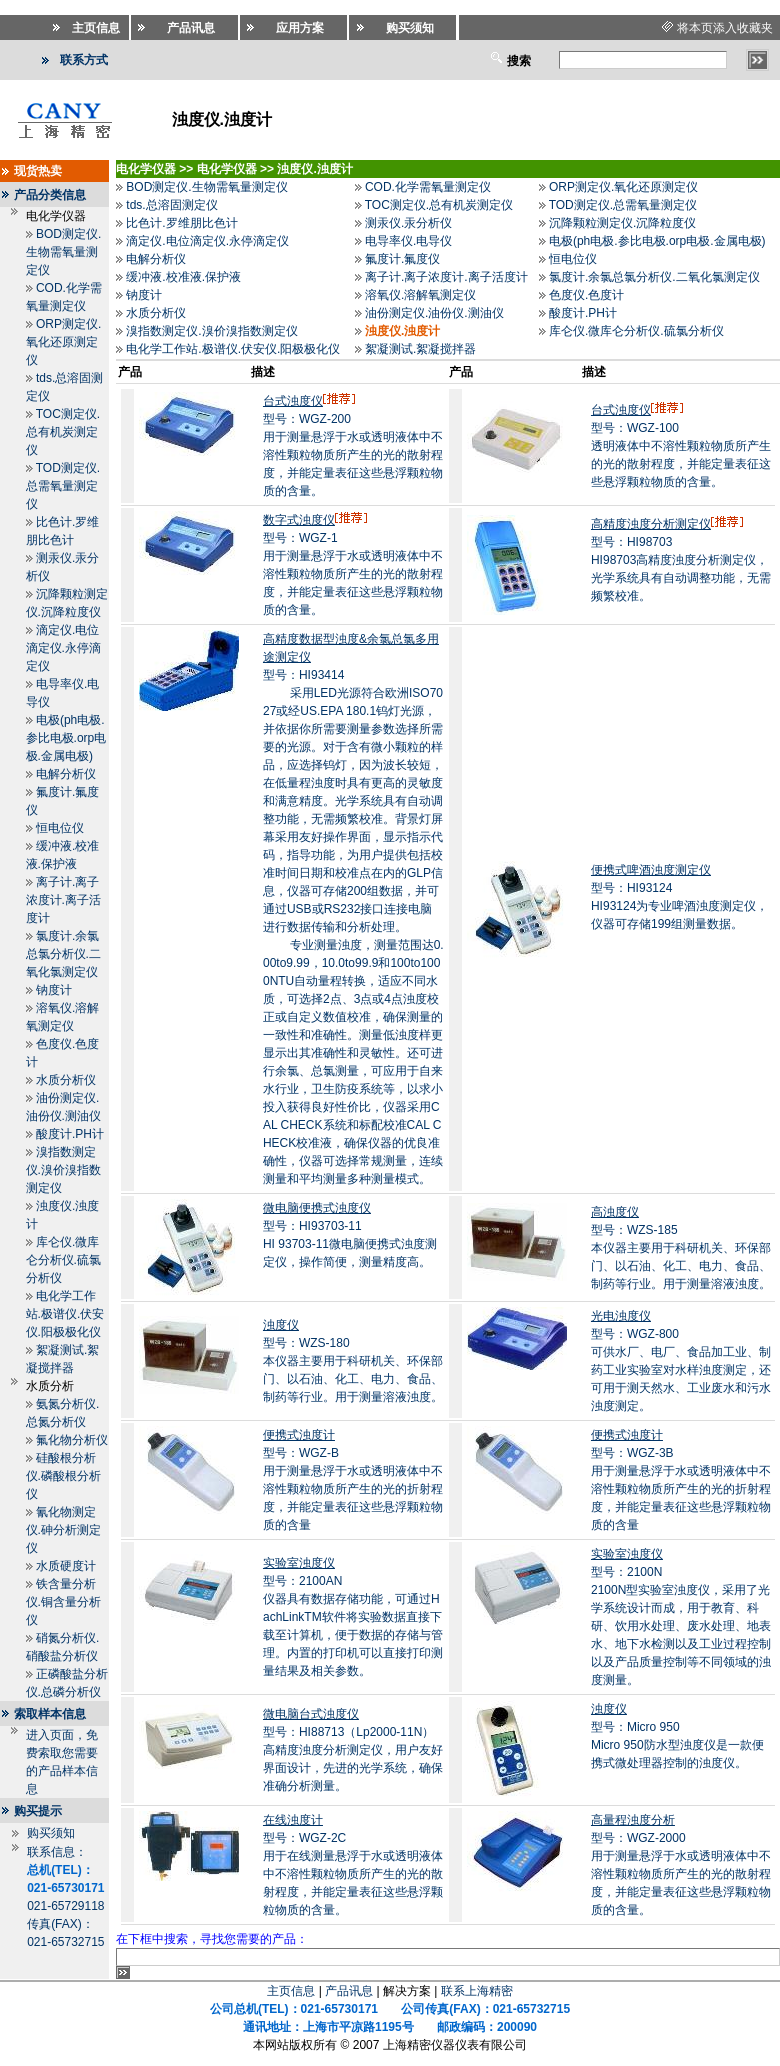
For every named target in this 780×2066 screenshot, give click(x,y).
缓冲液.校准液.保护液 (183, 277)
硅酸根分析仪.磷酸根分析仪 (63, 1476)
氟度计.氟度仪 (402, 259)
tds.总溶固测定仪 (171, 205)
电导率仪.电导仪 (408, 241)
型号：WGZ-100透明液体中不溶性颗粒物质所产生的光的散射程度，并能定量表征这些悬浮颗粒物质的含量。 (681, 446)
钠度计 (54, 990)
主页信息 (291, 1991)
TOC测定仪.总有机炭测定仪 (63, 432)
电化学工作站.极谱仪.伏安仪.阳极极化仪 (65, 1314)
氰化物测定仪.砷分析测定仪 (63, 1530)
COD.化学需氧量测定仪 (428, 187)
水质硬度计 (66, 1566)
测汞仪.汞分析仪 (408, 223)
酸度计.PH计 (70, 1134)
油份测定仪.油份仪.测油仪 (434, 313)
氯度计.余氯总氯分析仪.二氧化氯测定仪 (63, 954)
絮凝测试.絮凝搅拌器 (420, 349)
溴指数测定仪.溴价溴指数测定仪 (63, 1170)
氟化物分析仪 (72, 1440)
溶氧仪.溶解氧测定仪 (420, 295)
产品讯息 (349, 1991)
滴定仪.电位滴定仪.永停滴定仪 (63, 648)
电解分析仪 (66, 774)
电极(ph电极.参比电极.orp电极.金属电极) (66, 738)
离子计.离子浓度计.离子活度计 (63, 900)
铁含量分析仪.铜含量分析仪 (63, 1602)
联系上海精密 (477, 1991)
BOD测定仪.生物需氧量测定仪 (64, 252)
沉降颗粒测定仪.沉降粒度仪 (622, 223)
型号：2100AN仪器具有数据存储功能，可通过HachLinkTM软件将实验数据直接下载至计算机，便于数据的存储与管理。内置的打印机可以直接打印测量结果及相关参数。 (353, 1617)
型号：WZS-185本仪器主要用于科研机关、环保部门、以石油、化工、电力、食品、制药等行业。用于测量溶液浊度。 (681, 1248)
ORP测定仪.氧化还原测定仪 (64, 342)
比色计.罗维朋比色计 (181, 223)
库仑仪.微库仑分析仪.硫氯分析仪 (63, 1260)
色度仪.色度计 (586, 295)
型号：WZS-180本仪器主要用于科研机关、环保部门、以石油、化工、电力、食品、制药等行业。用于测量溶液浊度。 (353, 1361)
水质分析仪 (66, 1080)
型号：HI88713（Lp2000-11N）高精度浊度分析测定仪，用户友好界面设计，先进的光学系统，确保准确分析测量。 (353, 1750)
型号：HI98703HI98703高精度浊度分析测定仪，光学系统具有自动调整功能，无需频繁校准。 (681, 560)
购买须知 (51, 1833)
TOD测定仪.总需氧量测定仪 (63, 486)
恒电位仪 (60, 828)
